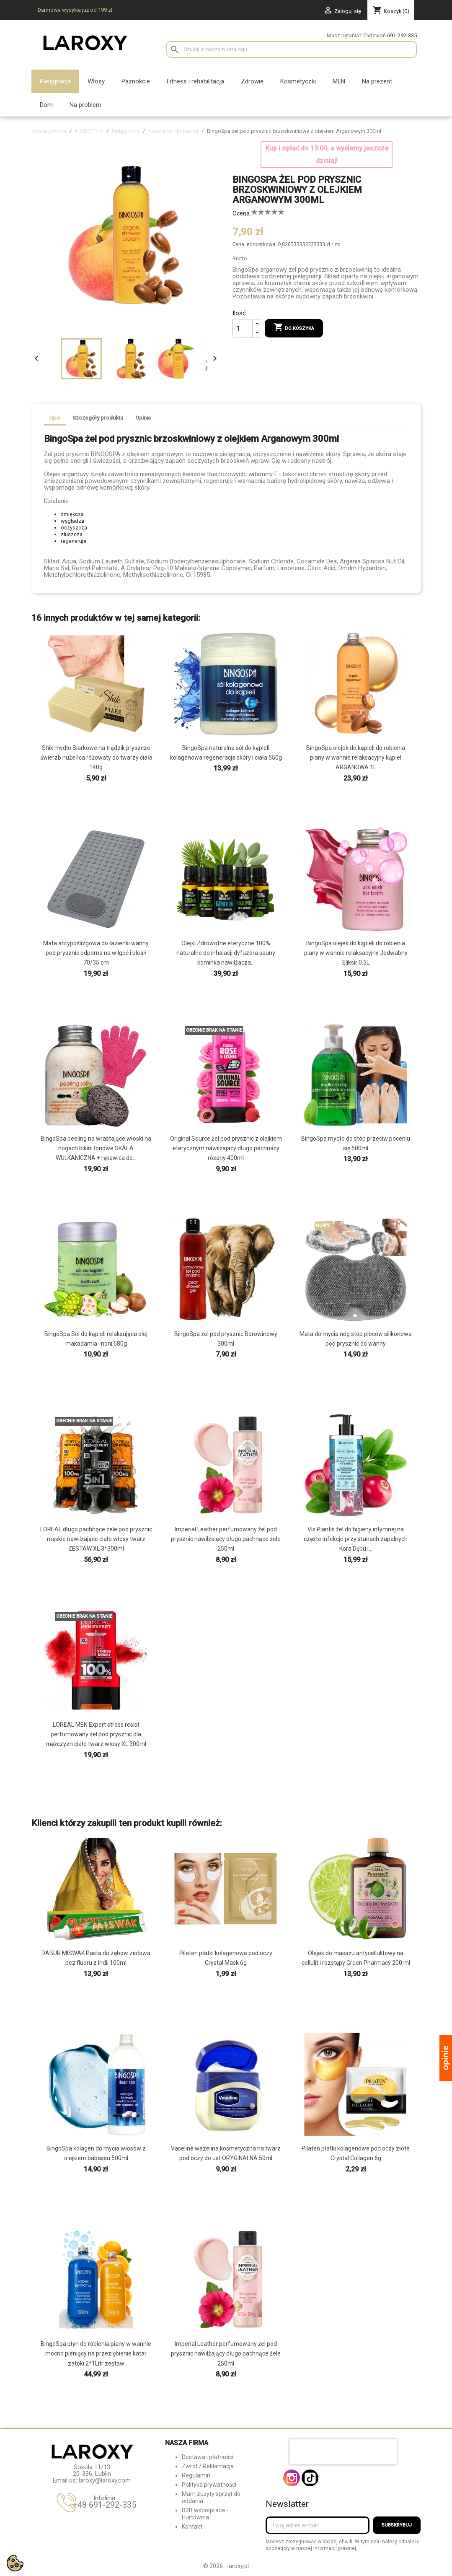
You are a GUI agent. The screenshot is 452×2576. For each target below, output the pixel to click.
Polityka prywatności (209, 2484)
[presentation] (343, 2451)
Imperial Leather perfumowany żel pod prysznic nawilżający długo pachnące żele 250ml (226, 1539)
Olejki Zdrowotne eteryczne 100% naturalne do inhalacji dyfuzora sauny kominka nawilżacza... (225, 953)
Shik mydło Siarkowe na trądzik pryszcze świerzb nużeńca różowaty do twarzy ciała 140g (96, 757)
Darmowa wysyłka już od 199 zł (75, 10)
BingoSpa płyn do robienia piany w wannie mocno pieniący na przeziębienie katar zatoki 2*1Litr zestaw (96, 2353)
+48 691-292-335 (104, 2505)
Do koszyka (294, 328)
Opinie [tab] (143, 418)
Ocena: (241, 213)
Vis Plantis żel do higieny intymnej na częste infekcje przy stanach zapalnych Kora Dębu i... (356, 1539)
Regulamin (196, 2475)
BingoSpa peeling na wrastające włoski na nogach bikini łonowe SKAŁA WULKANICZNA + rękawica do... (96, 1148)
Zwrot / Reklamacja (208, 2466)
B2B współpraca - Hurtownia (205, 2514)
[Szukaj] (291, 49)
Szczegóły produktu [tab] (97, 418)
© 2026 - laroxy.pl (226, 2566)
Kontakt (192, 2526)
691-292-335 (402, 35)
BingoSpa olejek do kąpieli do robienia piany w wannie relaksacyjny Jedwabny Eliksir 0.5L (356, 953)
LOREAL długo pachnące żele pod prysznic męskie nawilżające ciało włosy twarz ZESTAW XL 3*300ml (96, 1539)
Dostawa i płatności (207, 2457)
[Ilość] (242, 328)
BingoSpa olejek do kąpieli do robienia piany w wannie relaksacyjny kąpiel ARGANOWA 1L (355, 757)
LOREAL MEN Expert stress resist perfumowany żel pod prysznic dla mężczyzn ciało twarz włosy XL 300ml (96, 1734)
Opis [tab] (54, 418)
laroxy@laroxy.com (105, 2480)
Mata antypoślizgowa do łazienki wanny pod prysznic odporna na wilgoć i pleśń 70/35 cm (96, 953)
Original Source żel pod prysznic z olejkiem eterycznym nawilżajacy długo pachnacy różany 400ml (226, 1148)
